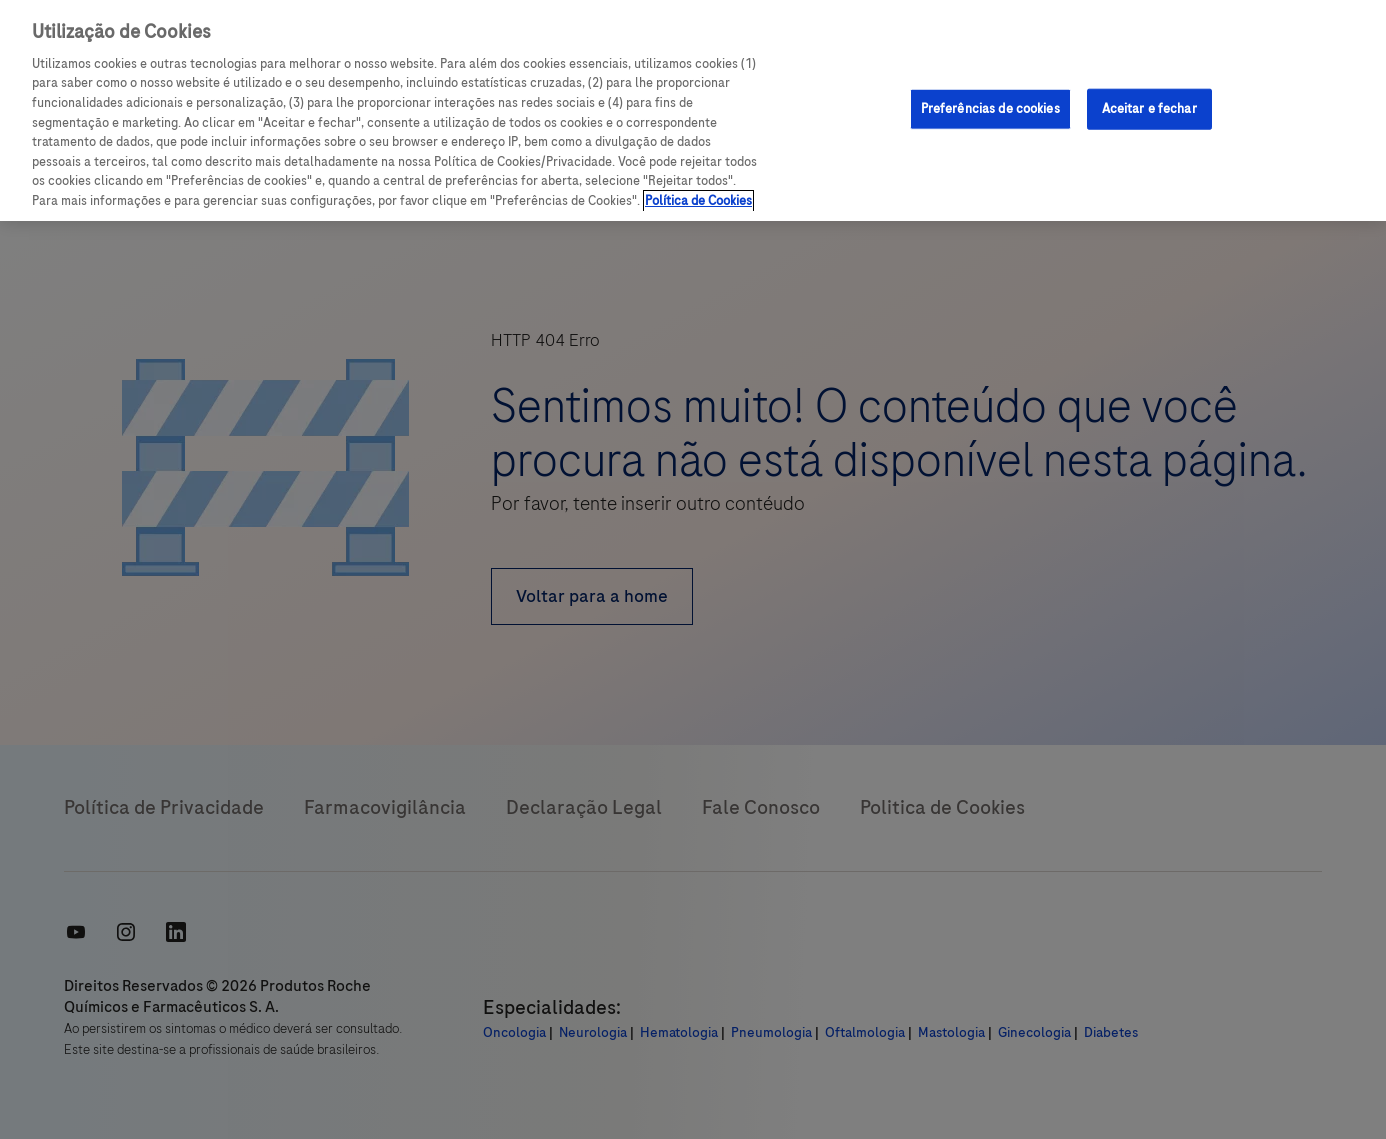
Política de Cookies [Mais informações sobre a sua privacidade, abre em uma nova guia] (698, 201)
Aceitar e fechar (1149, 108)
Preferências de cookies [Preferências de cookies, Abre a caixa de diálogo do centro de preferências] (990, 108)
